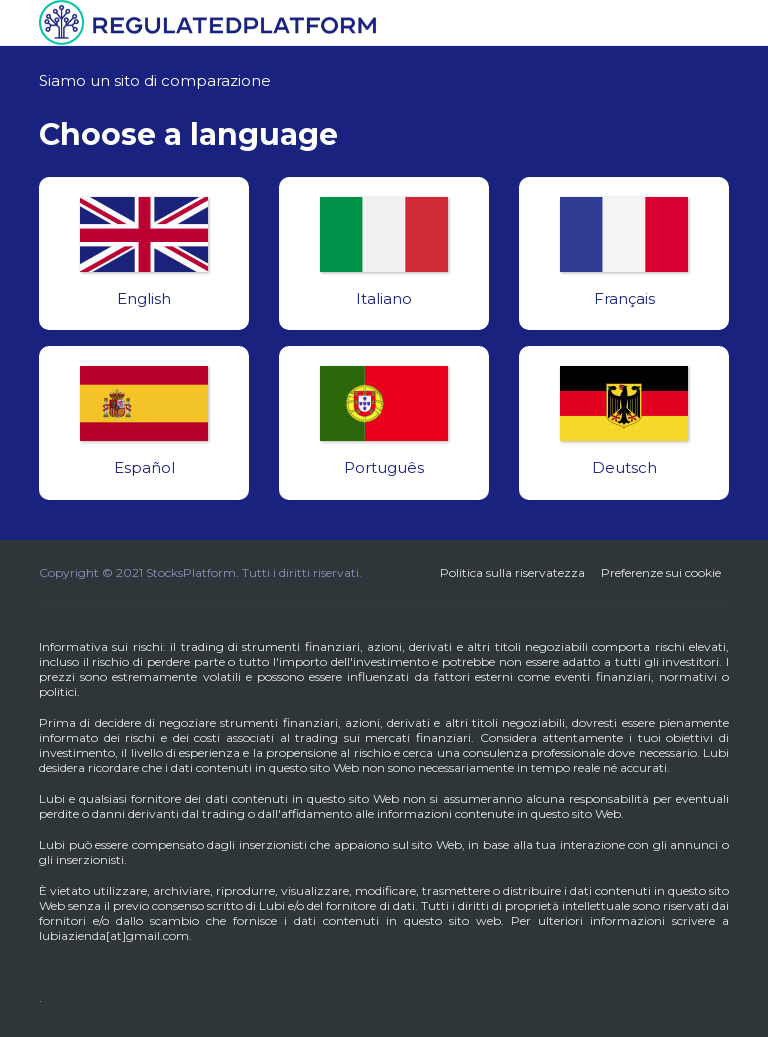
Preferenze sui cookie (661, 572)
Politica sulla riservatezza (512, 572)
